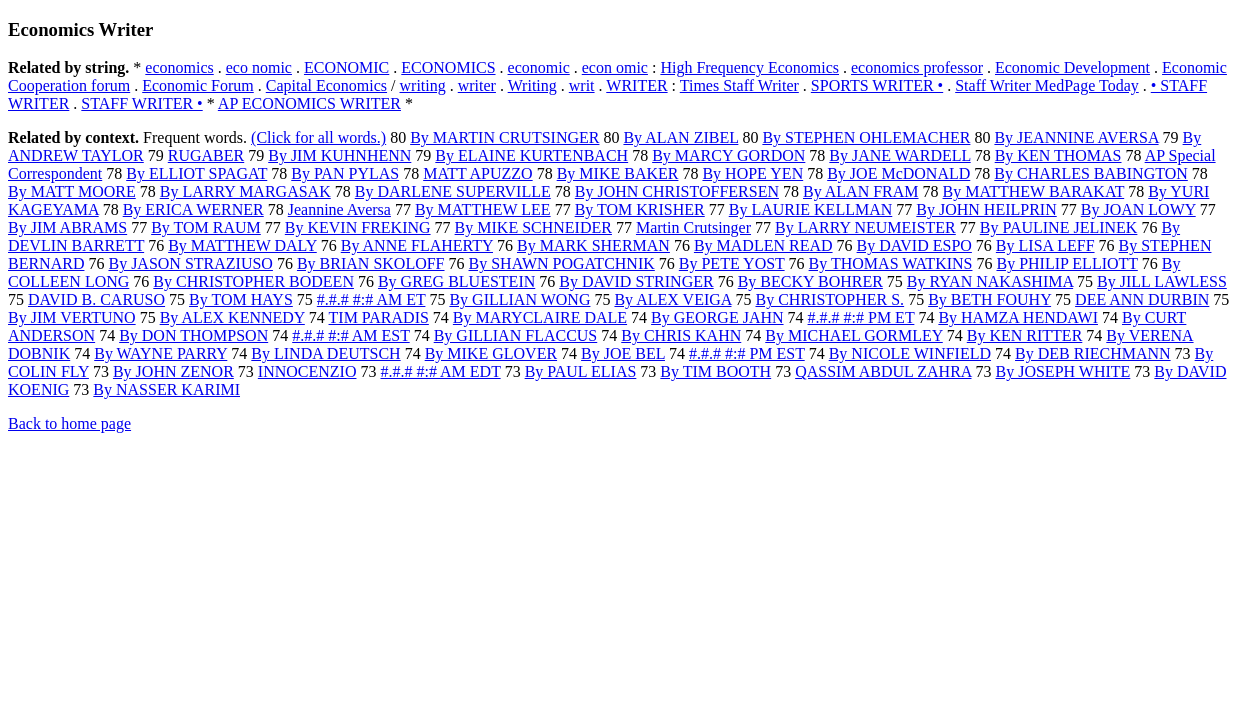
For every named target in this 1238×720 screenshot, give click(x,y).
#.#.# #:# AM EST (351, 335)
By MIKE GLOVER (491, 353)
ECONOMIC (346, 67)
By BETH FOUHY (989, 299)
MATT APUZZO (478, 173)
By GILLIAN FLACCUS (516, 335)
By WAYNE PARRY (160, 353)
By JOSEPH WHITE (1063, 371)
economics (179, 67)
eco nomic (259, 67)
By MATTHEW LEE (483, 209)
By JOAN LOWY (1138, 209)
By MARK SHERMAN (593, 245)
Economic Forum (198, 85)
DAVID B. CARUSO (96, 299)
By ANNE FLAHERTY (417, 245)
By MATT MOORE (72, 191)
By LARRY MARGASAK (245, 191)
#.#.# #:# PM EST (747, 353)
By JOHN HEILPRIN (986, 209)
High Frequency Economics (749, 67)
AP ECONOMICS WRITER (309, 103)
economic (539, 67)
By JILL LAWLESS (1162, 281)
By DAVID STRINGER (636, 281)
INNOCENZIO (307, 371)
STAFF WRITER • (141, 103)
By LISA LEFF (1045, 245)
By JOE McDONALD (898, 173)
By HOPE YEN (752, 173)
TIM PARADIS (379, 317)
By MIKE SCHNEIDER (533, 227)
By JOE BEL (623, 353)
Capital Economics (326, 85)
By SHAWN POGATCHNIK (562, 263)
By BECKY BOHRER (810, 281)
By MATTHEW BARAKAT (1034, 191)
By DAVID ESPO (914, 245)
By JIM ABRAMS (67, 227)
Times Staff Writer (739, 85)
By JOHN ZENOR (173, 371)
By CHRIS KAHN (681, 335)
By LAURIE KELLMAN (811, 209)
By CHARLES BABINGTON (1091, 173)
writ (582, 85)
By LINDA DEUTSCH (325, 353)
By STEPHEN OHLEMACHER (866, 137)
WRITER (636, 85)
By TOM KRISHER (640, 209)
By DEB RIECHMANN (1093, 353)
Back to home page (69, 423)
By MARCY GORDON (728, 155)
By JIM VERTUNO (72, 317)
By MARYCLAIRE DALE (540, 317)
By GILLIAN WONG (519, 299)
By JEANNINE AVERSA (1076, 137)
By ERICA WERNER (193, 209)
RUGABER (206, 155)
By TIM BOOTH (715, 371)
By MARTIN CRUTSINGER (504, 137)
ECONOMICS (448, 67)
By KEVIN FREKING (358, 227)
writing (423, 85)
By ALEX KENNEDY (232, 317)
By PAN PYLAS (345, 173)
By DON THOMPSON (193, 335)
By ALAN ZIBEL (680, 137)
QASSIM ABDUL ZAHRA (883, 371)
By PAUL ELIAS (581, 371)
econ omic (615, 67)
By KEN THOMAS (1058, 155)
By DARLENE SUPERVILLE (453, 191)
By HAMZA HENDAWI (1018, 317)
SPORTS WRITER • (877, 85)
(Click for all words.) (318, 137)
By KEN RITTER (1025, 335)
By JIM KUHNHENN (339, 155)
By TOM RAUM (206, 227)
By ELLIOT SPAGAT (196, 173)
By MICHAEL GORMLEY (853, 335)
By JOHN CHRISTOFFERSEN (677, 191)
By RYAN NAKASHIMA (990, 281)
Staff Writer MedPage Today (1047, 85)
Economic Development (1072, 67)
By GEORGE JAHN (717, 317)
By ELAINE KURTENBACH (531, 155)
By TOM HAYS (241, 299)
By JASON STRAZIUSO (190, 263)
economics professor (917, 67)
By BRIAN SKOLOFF (371, 263)
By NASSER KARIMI (166, 389)
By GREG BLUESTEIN (456, 281)
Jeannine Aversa (339, 209)
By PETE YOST (732, 263)
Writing (532, 85)
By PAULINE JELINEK (1059, 227)
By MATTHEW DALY (242, 245)
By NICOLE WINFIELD (910, 353)
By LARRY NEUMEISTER (865, 227)
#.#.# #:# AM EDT (440, 371)
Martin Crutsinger (693, 227)
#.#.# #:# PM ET (861, 317)
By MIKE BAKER (618, 173)
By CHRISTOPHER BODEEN (253, 281)
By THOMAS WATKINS (891, 263)
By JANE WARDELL (899, 155)
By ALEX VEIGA (672, 299)
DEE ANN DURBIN (1142, 299)
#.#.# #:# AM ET (371, 299)
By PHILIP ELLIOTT (1066, 263)
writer (477, 85)
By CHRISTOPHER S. (829, 299)
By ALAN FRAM (861, 191)
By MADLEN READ (763, 245)
